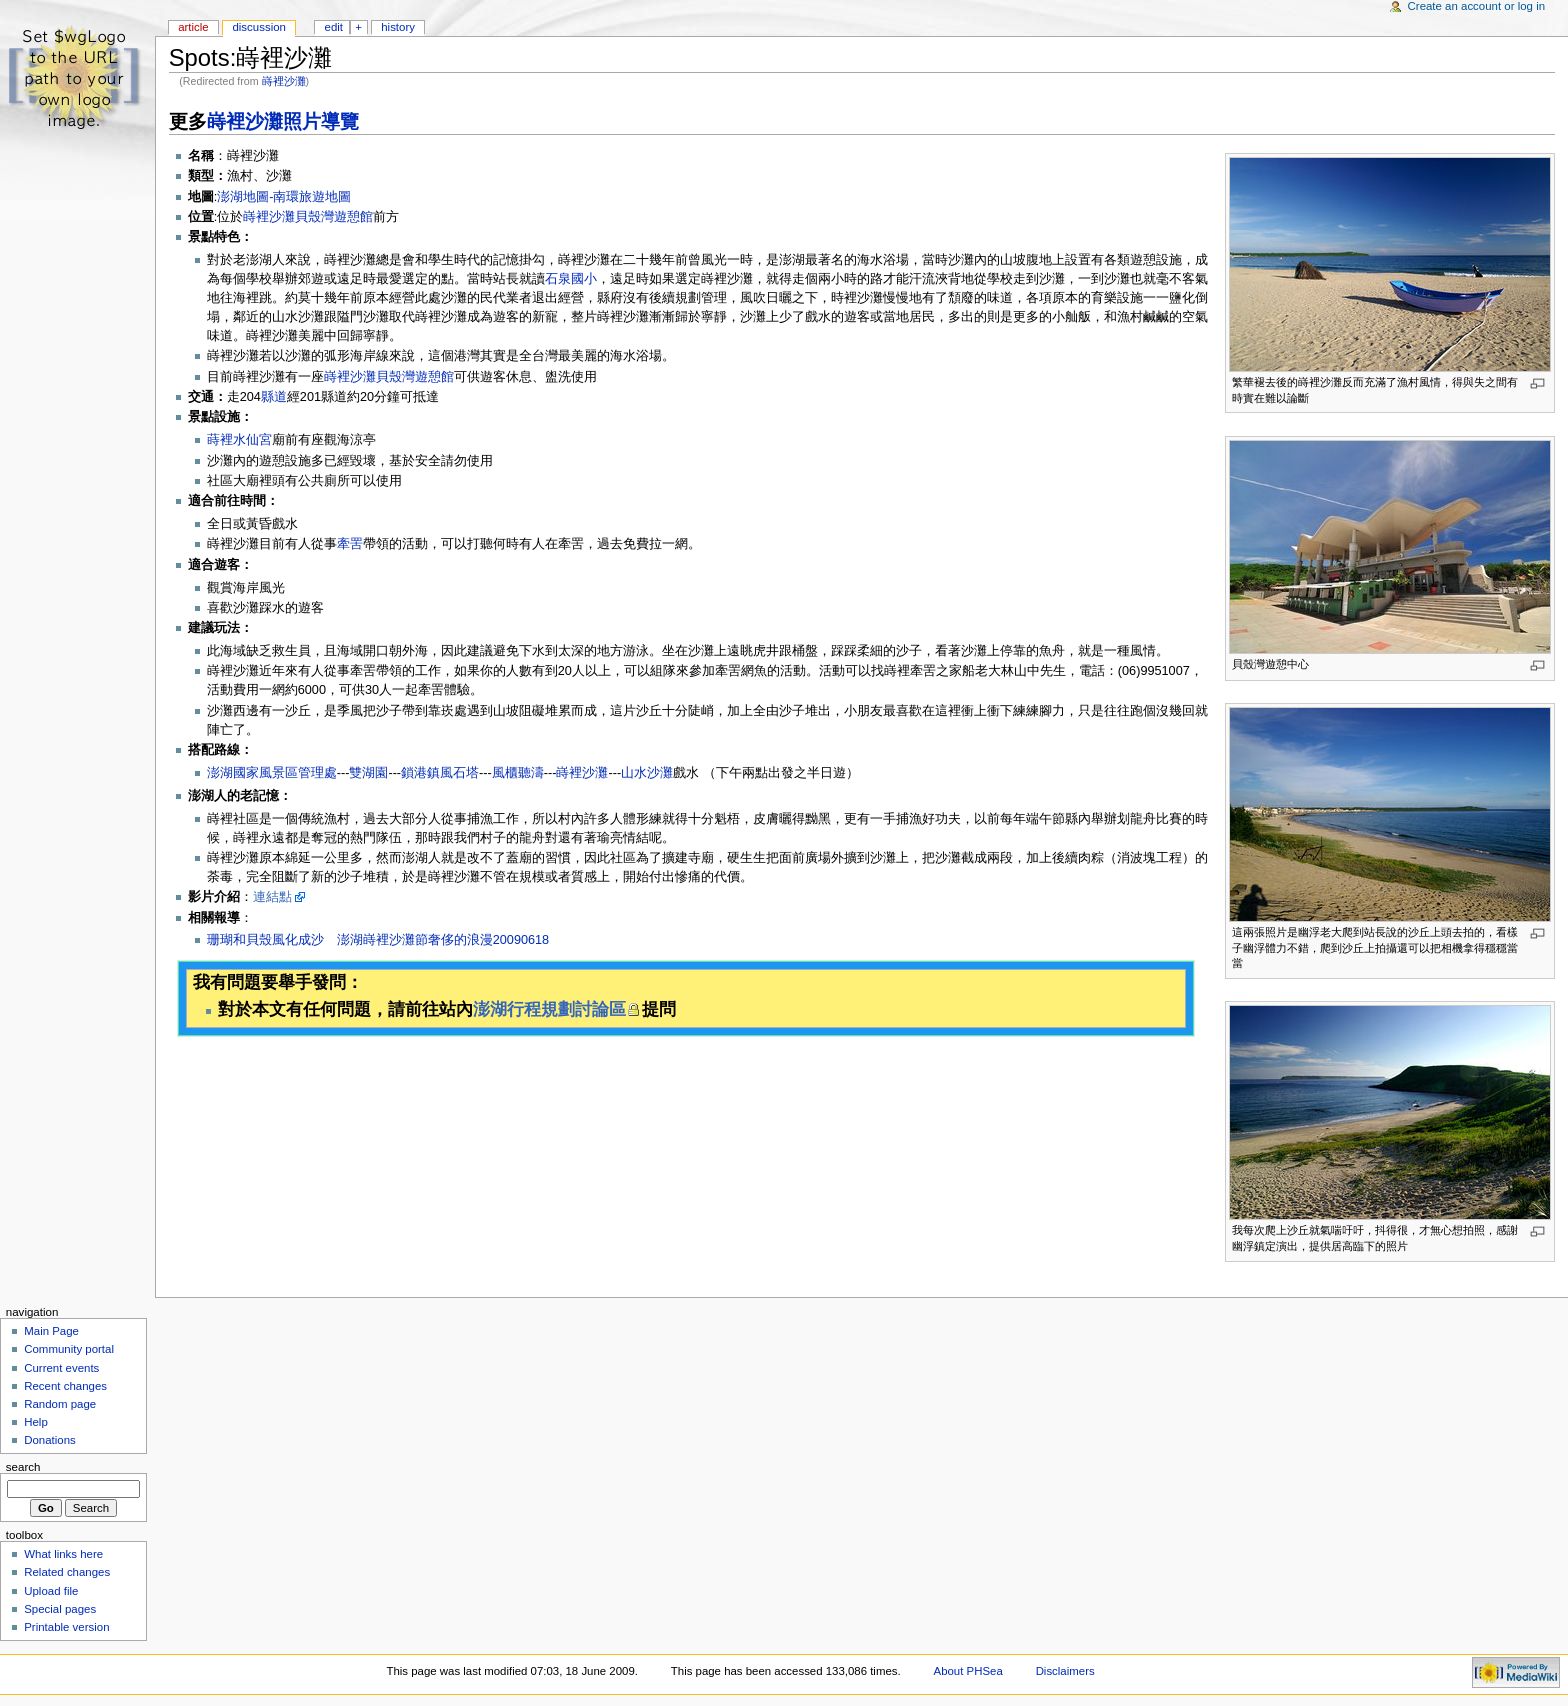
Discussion (258, 27)
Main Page (51, 1331)
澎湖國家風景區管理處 (272, 773)
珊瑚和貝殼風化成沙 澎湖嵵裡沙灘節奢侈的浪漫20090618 (378, 940)
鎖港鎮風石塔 (440, 773)
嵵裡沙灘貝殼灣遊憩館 (308, 217)
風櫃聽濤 (518, 773)
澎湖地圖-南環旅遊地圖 (284, 197)
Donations (50, 1440)
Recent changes (65, 1386)
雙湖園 (368, 773)
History (398, 27)
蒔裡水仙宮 (239, 440)
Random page (60, 1404)
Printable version (66, 1627)
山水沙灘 (647, 773)
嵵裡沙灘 (284, 81)
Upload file (51, 1591)
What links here (63, 1554)
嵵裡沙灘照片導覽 (283, 121)
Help (36, 1422)
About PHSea (968, 1671)
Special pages (60, 1609)
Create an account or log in (1477, 6)
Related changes (67, 1572)
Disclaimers (1065, 1671)
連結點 (272, 897)
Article (193, 27)
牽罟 (350, 544)
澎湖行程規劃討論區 (549, 1009)
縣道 (274, 397)
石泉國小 (571, 279)
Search (23, 1467)
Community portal (69, 1349)
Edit (334, 27)
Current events (61, 1368)
